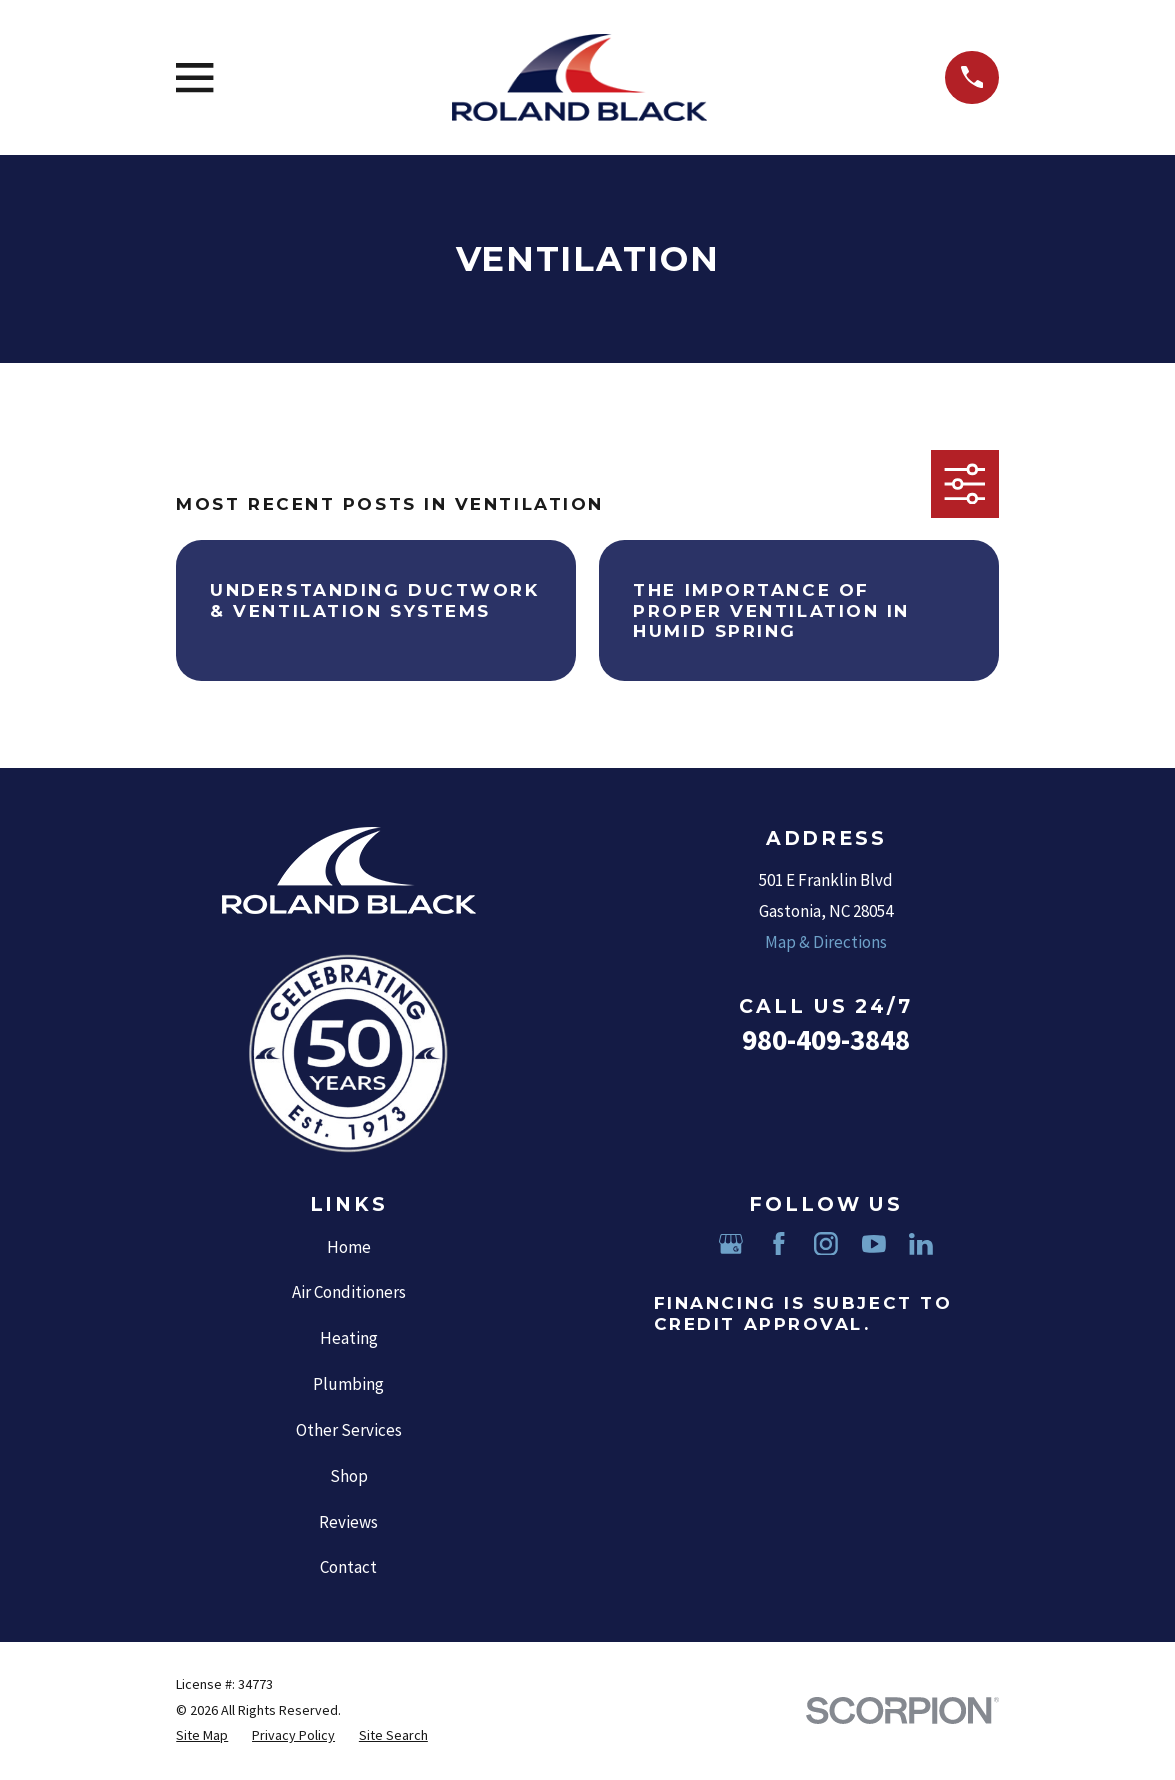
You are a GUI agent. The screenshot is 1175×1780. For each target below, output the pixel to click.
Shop (349, 1476)
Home (349, 1247)
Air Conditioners (349, 1292)
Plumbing (348, 1384)
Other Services (349, 1430)
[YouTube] (874, 1244)
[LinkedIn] (921, 1244)
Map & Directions (826, 942)
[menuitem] (202, 1736)
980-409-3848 (826, 1040)
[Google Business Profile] (731, 1244)
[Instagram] (826, 1244)
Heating (349, 1338)
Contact (348, 1567)
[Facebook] (779, 1244)
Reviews (348, 1522)
